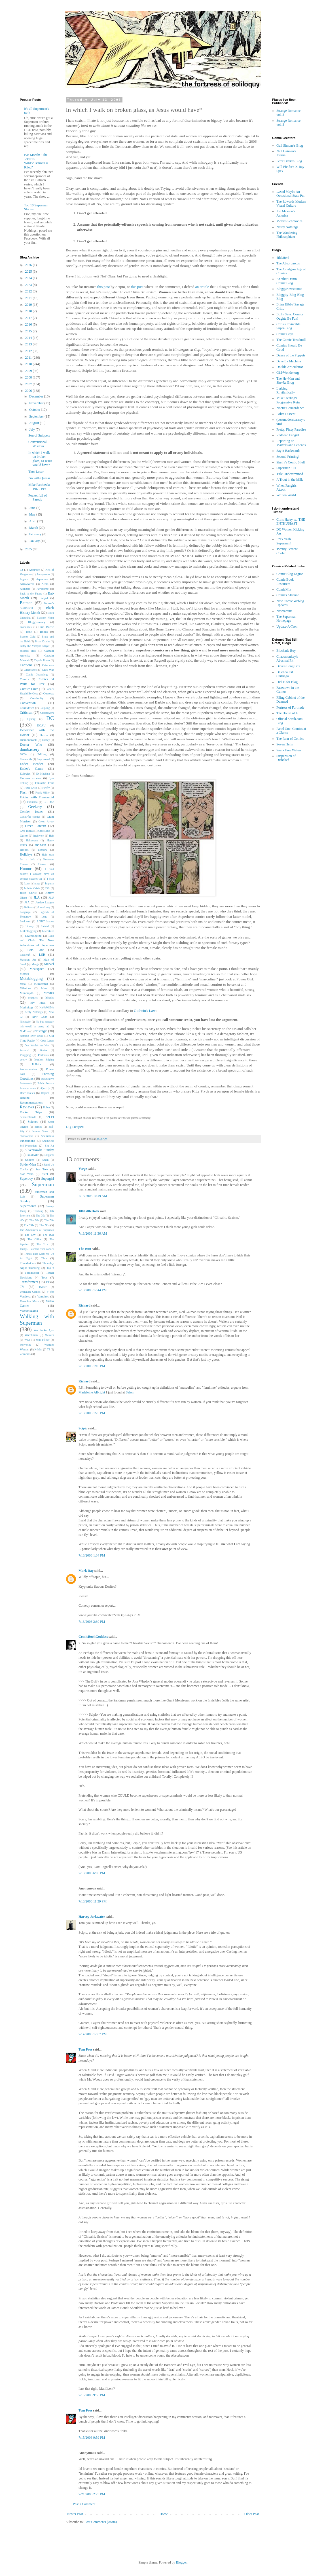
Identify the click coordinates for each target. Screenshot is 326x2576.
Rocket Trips (31, 1112)
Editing (41, 754)
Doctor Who (31, 745)
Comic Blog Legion (289, 574)
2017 (29, 318)
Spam (45, 1159)
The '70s (49, 1220)
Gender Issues (31, 812)
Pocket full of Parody (37, 497)
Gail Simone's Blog (289, 145)
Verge (83, 1169)
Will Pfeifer (42, 1339)
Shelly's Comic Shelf (290, 462)
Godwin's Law (145, 1010)
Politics (36, 1064)
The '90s (44, 1225)
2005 (29, 549)
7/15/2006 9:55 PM (92, 2395)
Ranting (24, 1097)
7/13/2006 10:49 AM (93, 1196)
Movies (49, 993)
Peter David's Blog (289, 161)
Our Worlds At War (37, 1045)
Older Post (251, 2514)
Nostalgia (40, 1031)
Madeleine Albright (92, 1392)
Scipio (83, 1428)
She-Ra (49, 1145)
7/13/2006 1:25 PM (92, 1413)
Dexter (44, 735)
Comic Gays (284, 334)
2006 (29, 391)
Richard (84, 1305)
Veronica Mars (29, 1301)
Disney (46, 739)
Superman (43, 1184)
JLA (37, 897)
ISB (47, 888)
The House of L (287, 713)
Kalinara (28, 907)
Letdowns (25, 921)
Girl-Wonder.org (287, 373)
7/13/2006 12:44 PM (93, 1290)
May (32, 514)
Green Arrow (46, 821)
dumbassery (29, 749)
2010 (29, 364)
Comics (24, 679)
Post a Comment (84, 2504)
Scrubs (38, 1126)
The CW (30, 1234)
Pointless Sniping (44, 1059)
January (35, 541)
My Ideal (37, 1002)
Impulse (49, 883)
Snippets (49, 1154)
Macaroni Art (28, 959)
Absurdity (34, 569)
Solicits (29, 1159)
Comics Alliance (287, 595)
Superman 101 (286, 468)
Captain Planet (42, 660)
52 (21, 569)
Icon (26, 883)
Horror (42, 864)
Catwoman (48, 665)
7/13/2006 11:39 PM (93, 1901)
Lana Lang (44, 907)
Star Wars (26, 1173)
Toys (44, 1277)
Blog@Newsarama (289, 289)
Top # (50, 1267)
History (42, 849)
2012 (29, 351)
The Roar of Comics (290, 739)
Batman (26, 602)
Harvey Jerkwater (92, 1917)
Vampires (43, 1296)
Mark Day (86, 1571)
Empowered (43, 759)
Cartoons (26, 665)
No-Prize (25, 1031)
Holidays (26, 854)
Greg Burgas (27, 830)
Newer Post (75, 2514)
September (37, 416)
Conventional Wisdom (37, 444)
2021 (29, 298)
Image (36, 883)
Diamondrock (28, 739)
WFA (27, 1339)
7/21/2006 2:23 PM (92, 2494)
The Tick (42, 1244)
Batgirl (43, 598)
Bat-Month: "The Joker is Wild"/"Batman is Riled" (36, 161)
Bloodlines (26, 626)
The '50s (34, 1220)
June (32, 508)
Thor (44, 1258)
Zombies (25, 1354)
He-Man (40, 845)
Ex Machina (43, 773)
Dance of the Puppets (290, 355)
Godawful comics (30, 816)
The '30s (40, 1215)
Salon (130, 1392)
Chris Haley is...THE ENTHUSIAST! (290, 521)
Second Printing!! (288, 457)
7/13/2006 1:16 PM (92, 1366)
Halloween (32, 840)
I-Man (50, 878)
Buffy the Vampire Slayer (34, 645)
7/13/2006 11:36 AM (93, 1233)
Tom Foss (85, 2049)
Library (30, 926)
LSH (42, 955)
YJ (48, 1349)
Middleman (41, 983)
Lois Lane (35, 950)
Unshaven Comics (30, 1291)
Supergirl (47, 1179)
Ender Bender (31, 764)
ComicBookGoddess (93, 1637)
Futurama (32, 801)
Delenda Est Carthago (284, 674)
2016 (29, 324)
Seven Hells (284, 744)
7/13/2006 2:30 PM (92, 1622)
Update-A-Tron (286, 626)
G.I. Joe (49, 801)
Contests (48, 693)
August (34, 423)
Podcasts (43, 1055)
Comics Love (29, 689)
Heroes (24, 849)
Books (44, 631)
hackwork (38, 835)
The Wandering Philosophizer (286, 235)
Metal (23, 983)
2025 (29, 271)
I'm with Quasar (39, 478)
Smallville (33, 1154)
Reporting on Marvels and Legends (291, 443)
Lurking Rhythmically (285, 390)
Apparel (24, 579)
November (37, 403)
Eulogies (25, 773)
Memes (24, 973)
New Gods (39, 1016)
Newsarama (284, 611)
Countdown (27, 707)
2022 (29, 291)
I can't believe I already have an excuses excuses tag (37, 873)
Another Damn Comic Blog (286, 281)
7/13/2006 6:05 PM (92, 1873)
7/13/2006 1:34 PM (92, 1555)
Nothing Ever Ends (31, 1035)
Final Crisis (30, 787)
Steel (45, 1173)
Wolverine (25, 1344)
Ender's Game (31, 769)
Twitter (43, 1286)
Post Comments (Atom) (100, 2522)
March (34, 528)
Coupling (45, 707)
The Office (34, 1239)
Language (25, 912)
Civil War (48, 669)
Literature (48, 931)
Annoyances (43, 574)
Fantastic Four (44, 782)
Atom (44, 583)
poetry (23, 1059)
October (35, 410)
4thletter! (282, 258)
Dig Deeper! (75, 1127)
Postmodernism (28, 1069)
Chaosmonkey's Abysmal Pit (287, 658)
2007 (29, 384)
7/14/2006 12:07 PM (93, 2034)
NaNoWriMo (46, 1007)
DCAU (41, 725)
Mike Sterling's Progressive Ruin (288, 400)
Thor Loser (36, 472)
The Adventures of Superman (37, 1230)
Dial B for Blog (287, 682)
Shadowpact (26, 1136)
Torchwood (32, 1272)
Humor (25, 868)
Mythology (26, 1007)
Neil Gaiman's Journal (286, 153)
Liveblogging (33, 935)
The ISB (48, 1234)
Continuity (36, 698)
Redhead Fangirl (287, 435)
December (36, 396)
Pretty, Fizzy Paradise (291, 429)
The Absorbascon (288, 263)
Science (32, 1122)
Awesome (42, 588)
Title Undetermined (289, 474)
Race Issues (27, 1092)
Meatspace (36, 969)
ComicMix (283, 589)
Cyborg (31, 719)
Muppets (33, 997)
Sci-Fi (50, 1117)
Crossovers (47, 712)
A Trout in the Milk (289, 480)
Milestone (25, 988)
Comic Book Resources (285, 581)
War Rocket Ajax (44, 1330)
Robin (46, 1107)
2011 (29, 358)
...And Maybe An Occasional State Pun (290, 194)
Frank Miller (42, 792)
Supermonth (28, 1206)
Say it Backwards (288, 451)
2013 (29, 344)
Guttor (24, 835)
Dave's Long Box (288, 666)
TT (47, 1282)
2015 (29, 331)
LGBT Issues (45, 921)
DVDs (23, 754)
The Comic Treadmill (291, 340)
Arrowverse (27, 583)
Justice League (44, 902)
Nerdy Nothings (33, 1012)
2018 (29, 311)
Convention (28, 703)
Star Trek (41, 1169)
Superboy (26, 1179)
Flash (23, 792)
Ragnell (45, 1092)
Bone (29, 631)
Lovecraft (25, 954)
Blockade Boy (286, 651)
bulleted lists (28, 650)
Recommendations (31, 1102)
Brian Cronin (42, 641)
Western (49, 1335)
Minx (44, 988)
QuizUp (45, 1088)
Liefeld (45, 926)
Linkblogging (28, 931)
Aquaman (42, 579)
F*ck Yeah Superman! (283, 541)
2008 (29, 377)
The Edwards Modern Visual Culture (291, 204)
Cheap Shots (30, 669)
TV (22, 1287)
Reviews (27, 1107)
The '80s (29, 1225)
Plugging (25, 1055)
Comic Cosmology (37, 674)
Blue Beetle (46, 626)
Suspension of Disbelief (286, 758)
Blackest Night (45, 617)
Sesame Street (40, 1131)
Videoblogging (29, 1310)
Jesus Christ (28, 892)
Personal (24, 1050)
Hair (51, 835)
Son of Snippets (39, 435)
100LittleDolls (89, 1211)
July (32, 429)
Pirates (43, 1050)
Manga (35, 964)
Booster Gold (27, 636)
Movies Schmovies (289, 221)
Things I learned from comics (37, 1248)
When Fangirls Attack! (286, 487)
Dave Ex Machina (288, 361)
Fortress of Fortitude (290, 707)
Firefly (46, 787)
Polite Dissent (285, 414)
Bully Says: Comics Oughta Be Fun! (289, 316)
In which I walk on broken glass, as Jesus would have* (40, 459)
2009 (29, 371)
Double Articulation (290, 367)
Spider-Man (28, 1164)
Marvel (49, 964)
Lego (44, 916)
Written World (286, 495)
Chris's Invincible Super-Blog (288, 326)
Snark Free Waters (288, 750)
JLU (51, 897)
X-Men (39, 1349)
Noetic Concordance (290, 408)
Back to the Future (31, 593)
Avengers (25, 588)
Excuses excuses (30, 778)
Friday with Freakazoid (37, 797)
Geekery (35, 806)
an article (202, 287)
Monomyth (26, 993)
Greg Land (44, 830)
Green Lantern (35, 826)
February (35, 534)
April (33, 521)
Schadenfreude (28, 1117)
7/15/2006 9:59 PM (92, 2438)
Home (164, 2514)
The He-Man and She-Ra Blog (288, 380)
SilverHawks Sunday (39, 1150)
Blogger (181, 2562)
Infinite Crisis (32, 888)
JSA (27, 902)
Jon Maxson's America (285, 213)
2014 (29, 338)
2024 (29, 278)
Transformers (29, 1282)
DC (50, 718)
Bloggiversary (36, 622)
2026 (29, 265)
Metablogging (31, 978)
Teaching (38, 1211)
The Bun (85, 1249)
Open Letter (47, 1040)
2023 (29, 285)
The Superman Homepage (286, 619)
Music (49, 998)
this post (103, 287)
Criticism (26, 713)
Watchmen (31, 1335)
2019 (29, 305)
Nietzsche (25, 1021)
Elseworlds (26, 759)
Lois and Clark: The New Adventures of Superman (37, 940)
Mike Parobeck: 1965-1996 (39, 487)
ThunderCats (28, 1263)
